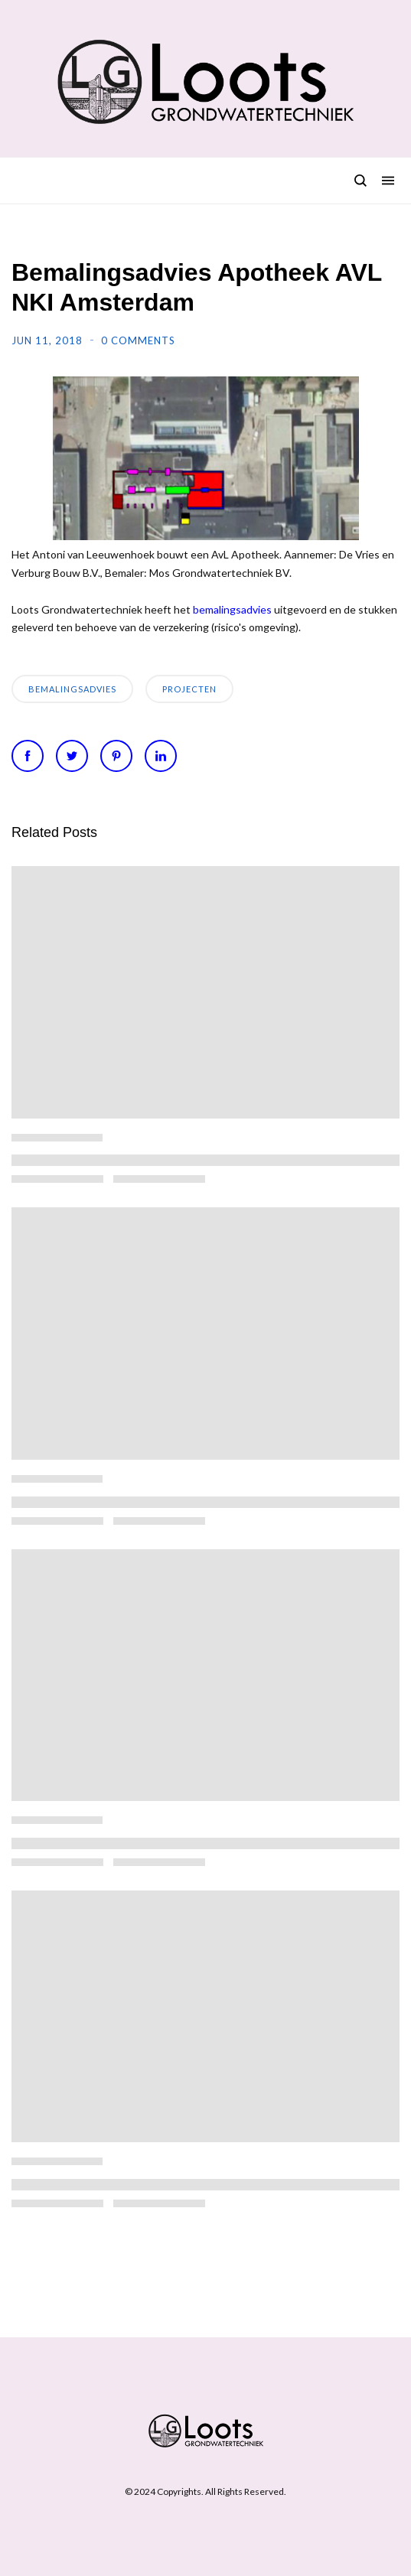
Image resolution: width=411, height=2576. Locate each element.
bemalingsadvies (232, 609)
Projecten (189, 689)
